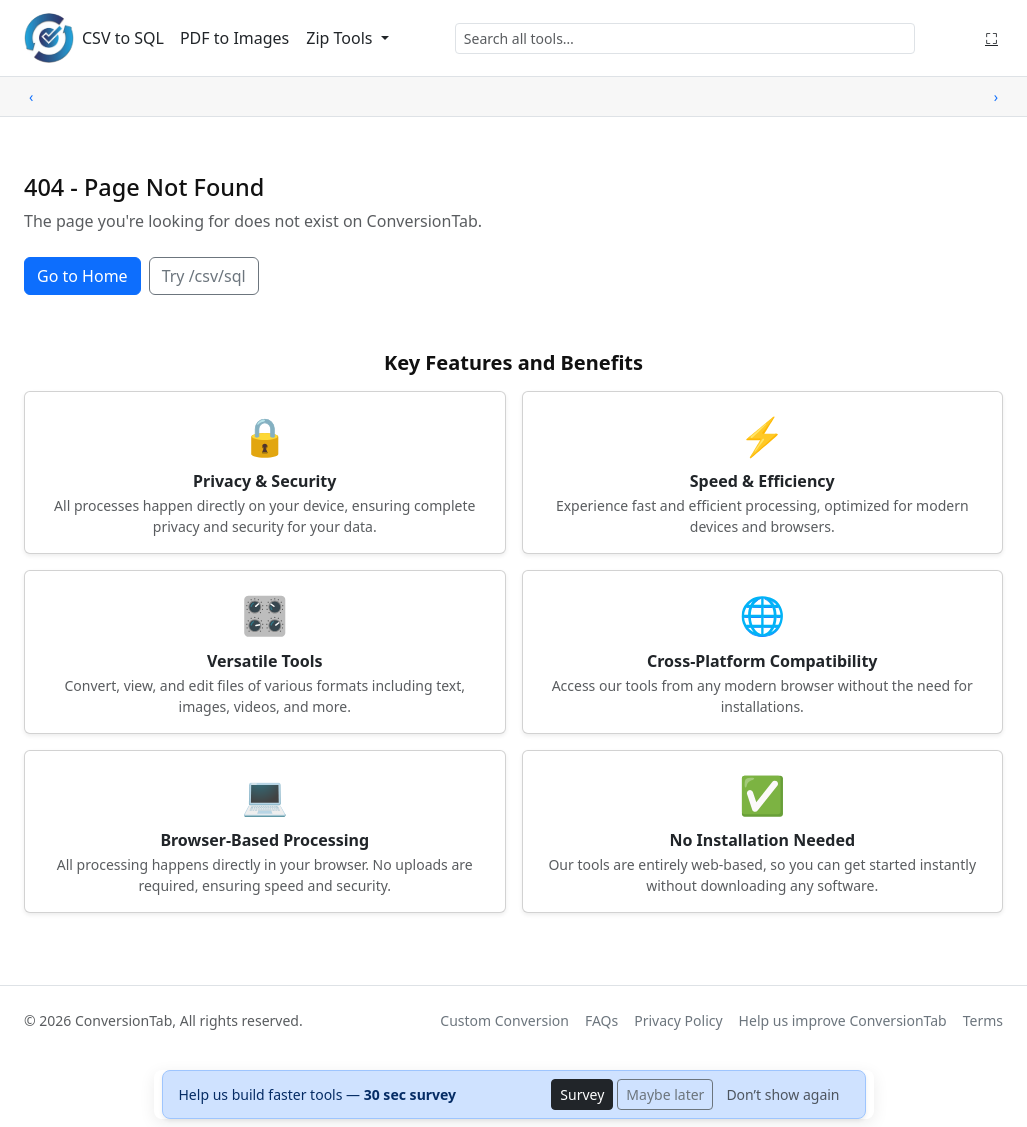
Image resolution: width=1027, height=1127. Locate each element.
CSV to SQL (123, 38)
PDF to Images (234, 38)
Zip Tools (341, 38)
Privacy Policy (678, 1020)
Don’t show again (782, 1094)
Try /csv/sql (204, 276)
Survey (582, 1094)
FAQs (601, 1020)
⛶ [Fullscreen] (991, 38)
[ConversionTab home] (49, 38)
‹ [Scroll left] (31, 96)
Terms (983, 1020)
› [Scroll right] (996, 96)
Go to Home (82, 276)
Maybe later (665, 1094)
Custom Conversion (504, 1020)
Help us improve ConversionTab (843, 1020)
